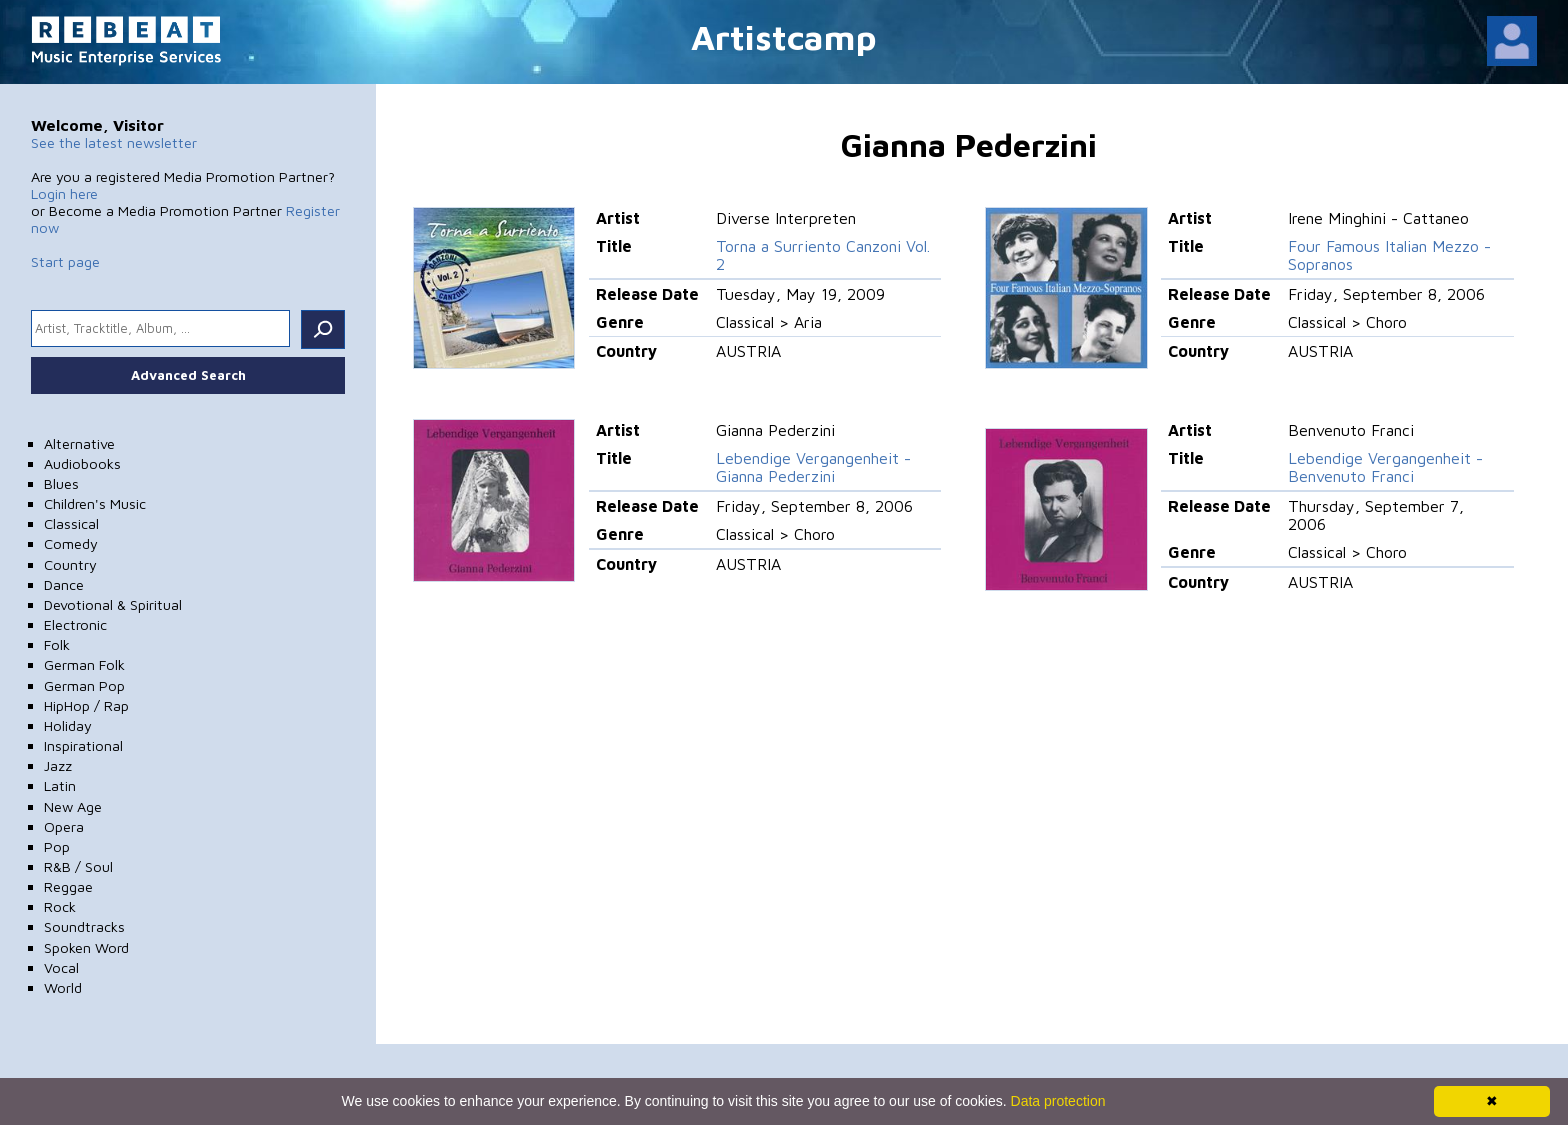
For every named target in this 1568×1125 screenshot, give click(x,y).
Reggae (68, 886)
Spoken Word (86, 947)
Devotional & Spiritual (113, 604)
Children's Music (95, 503)
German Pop (84, 685)
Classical (71, 523)
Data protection (1058, 1101)
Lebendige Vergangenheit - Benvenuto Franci (1385, 467)
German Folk (84, 664)
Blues (61, 483)
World (63, 987)
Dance (64, 584)
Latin (60, 785)
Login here (64, 193)
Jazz (58, 765)
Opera (64, 826)
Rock (60, 906)
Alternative (79, 443)
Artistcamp (784, 36)
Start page (65, 261)
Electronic (75, 624)
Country (70, 564)
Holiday (68, 725)
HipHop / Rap (86, 705)
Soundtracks (84, 926)
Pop (57, 846)
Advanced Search (188, 375)
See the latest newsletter (114, 142)
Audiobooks (82, 463)
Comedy (71, 543)
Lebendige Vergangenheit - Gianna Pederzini (813, 467)
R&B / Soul (78, 866)
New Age (73, 806)
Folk (57, 644)
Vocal (61, 967)
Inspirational (83, 745)
